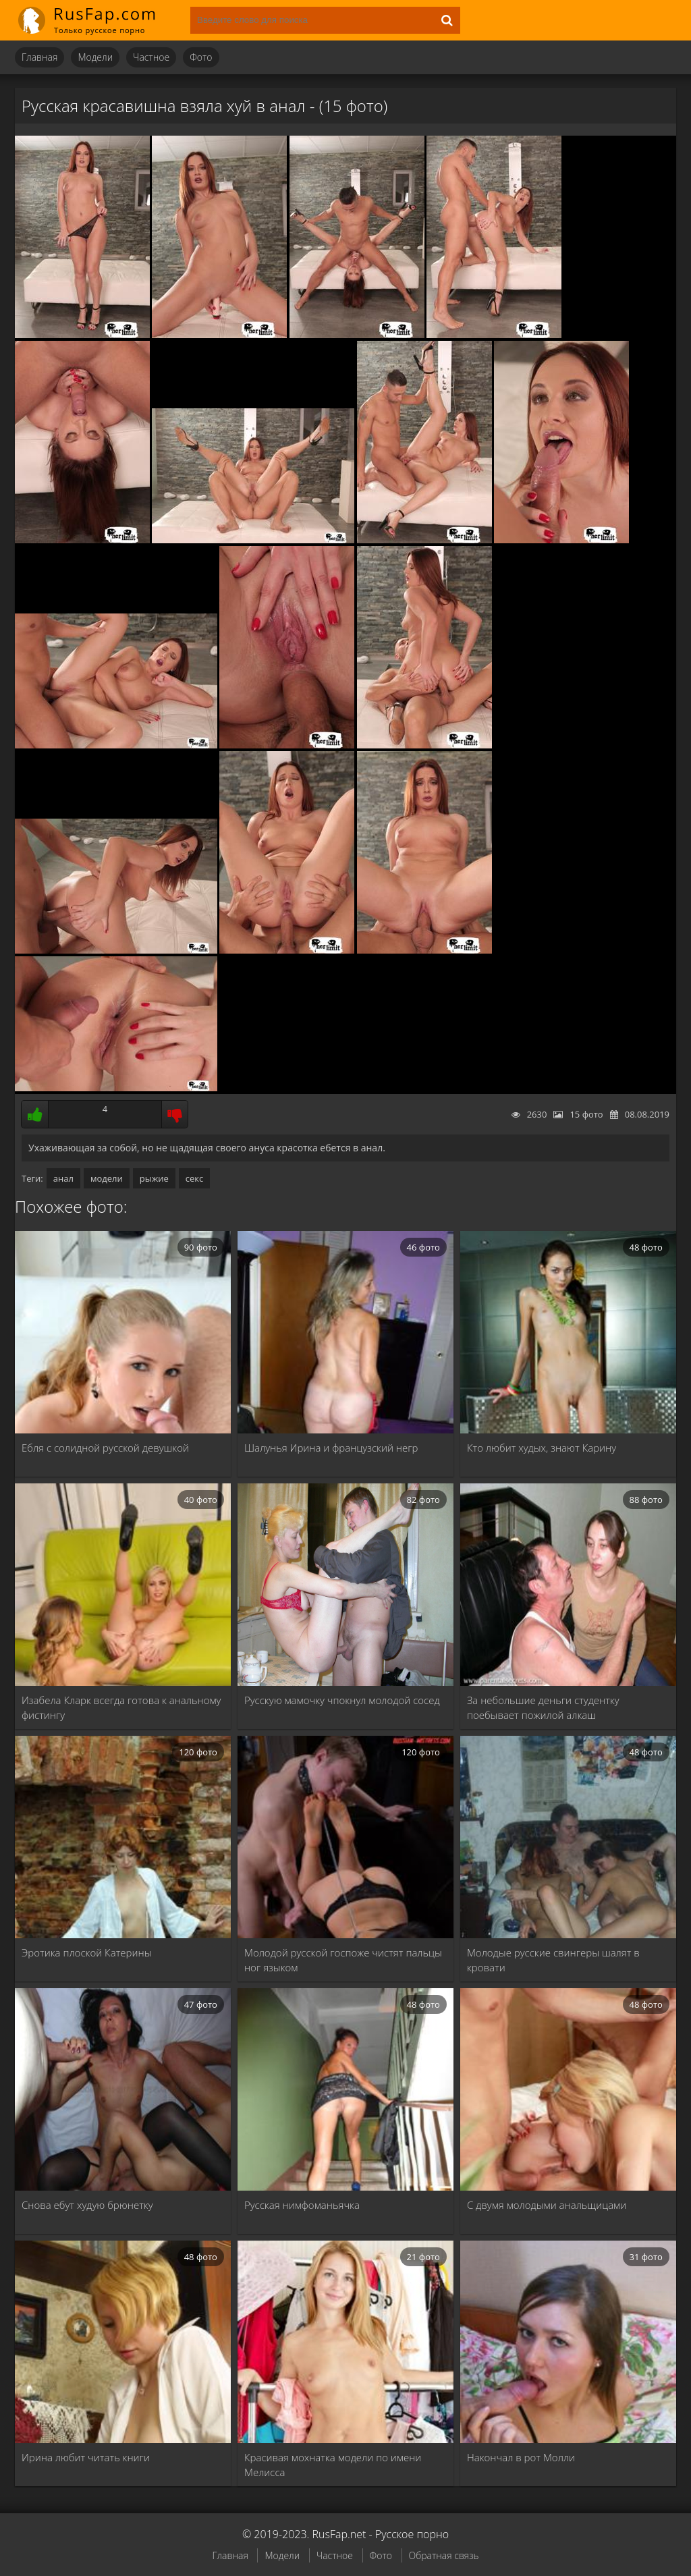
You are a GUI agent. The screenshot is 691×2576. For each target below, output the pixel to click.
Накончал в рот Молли (521, 2457)
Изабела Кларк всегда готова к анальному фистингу (121, 1707)
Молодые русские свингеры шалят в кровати (553, 1960)
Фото (201, 57)
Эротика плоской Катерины (87, 1952)
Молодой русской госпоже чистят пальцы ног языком (343, 1960)
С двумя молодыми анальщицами (546, 2205)
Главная (39, 57)
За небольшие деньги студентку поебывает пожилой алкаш (543, 1707)
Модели (95, 57)
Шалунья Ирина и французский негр (331, 1447)
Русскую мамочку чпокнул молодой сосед (342, 1700)
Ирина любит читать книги (86, 2457)
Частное (151, 57)
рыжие (154, 1178)
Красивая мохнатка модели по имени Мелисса (332, 2464)
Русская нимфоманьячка (302, 2205)
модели (106, 1178)
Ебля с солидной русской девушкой (105, 1447)
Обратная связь (444, 2555)
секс (194, 1178)
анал (63, 1178)
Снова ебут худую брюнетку (87, 2205)
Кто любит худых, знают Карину (541, 1447)
